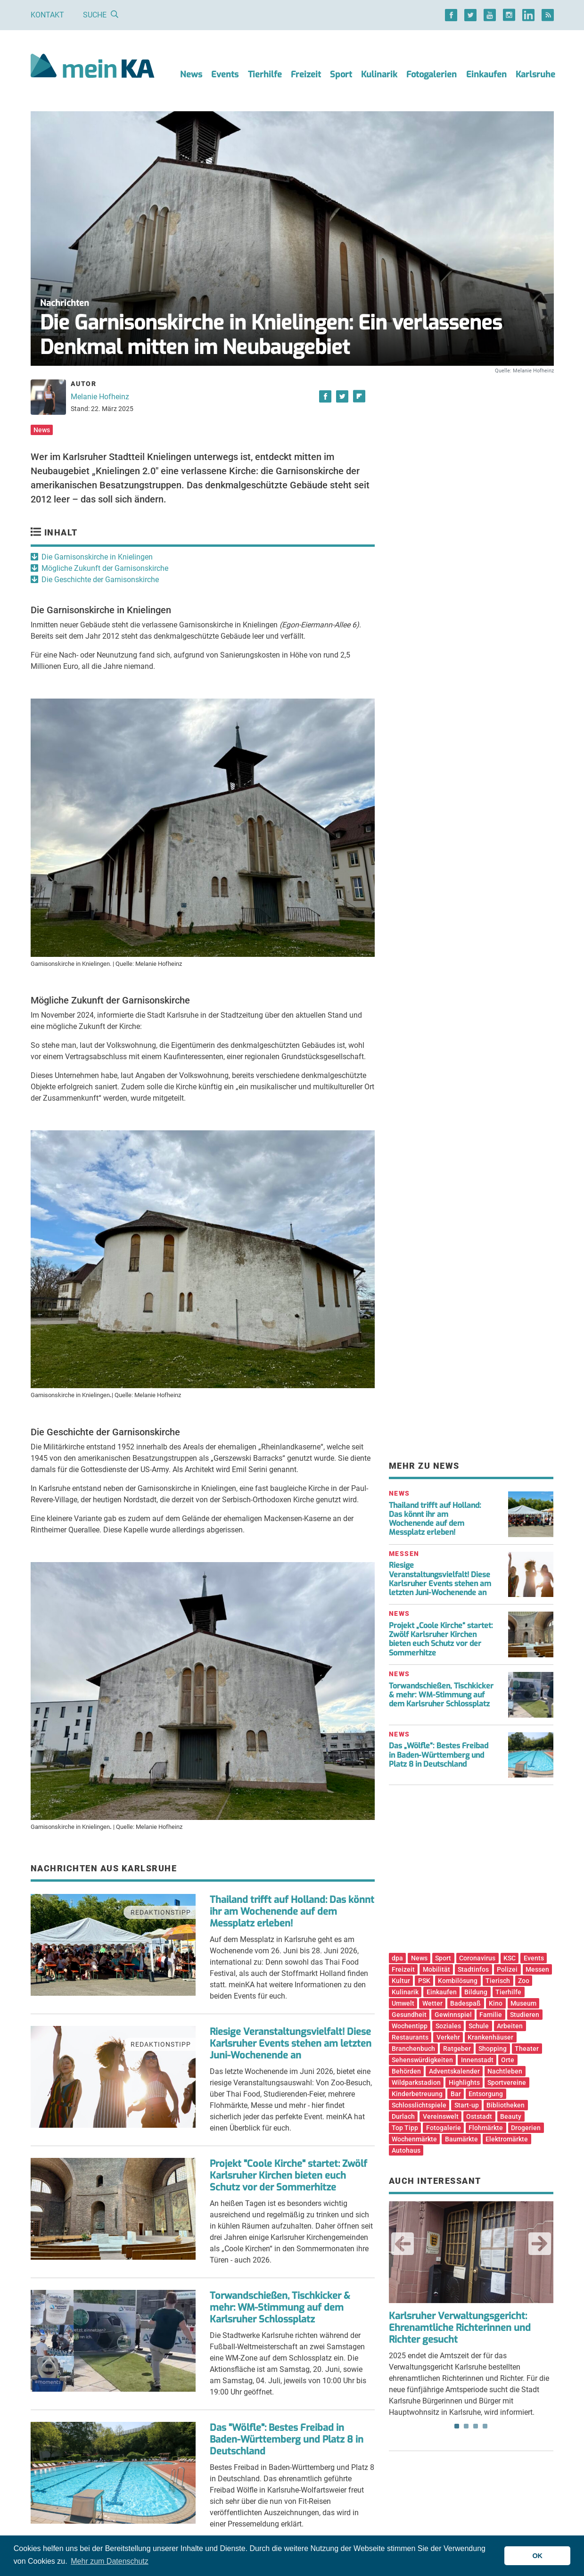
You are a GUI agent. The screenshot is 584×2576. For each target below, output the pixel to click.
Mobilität (436, 1969)
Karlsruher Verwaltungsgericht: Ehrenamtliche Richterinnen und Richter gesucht (460, 2328)
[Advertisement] (471, 463)
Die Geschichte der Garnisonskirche (100, 579)
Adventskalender (454, 2071)
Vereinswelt (441, 2116)
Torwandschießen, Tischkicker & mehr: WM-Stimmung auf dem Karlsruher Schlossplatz (280, 2307)
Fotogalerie (443, 2128)
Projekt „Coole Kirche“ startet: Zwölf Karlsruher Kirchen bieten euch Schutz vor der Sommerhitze (441, 1639)
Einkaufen (486, 74)
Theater (527, 2048)
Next (539, 2243)
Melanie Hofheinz (100, 396)
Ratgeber (457, 2048)
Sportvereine (506, 2082)
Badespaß (465, 2003)
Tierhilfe (265, 74)
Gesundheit (409, 2014)
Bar (456, 2094)
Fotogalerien (431, 74)
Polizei (507, 1969)
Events (225, 74)
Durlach (403, 2116)
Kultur (401, 1980)
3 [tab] (475, 2426)
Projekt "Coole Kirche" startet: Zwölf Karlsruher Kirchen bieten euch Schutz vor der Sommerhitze (288, 2175)
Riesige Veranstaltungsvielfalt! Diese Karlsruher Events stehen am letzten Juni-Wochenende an (290, 2043)
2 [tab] (466, 2426)
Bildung (475, 1992)
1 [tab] (456, 2426)
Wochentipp (410, 2026)
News (191, 74)
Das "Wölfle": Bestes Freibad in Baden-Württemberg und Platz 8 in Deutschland (286, 2439)
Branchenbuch (413, 2048)
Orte (507, 2060)
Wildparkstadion (416, 2082)
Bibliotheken (505, 2105)
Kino (495, 2003)
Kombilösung (457, 1980)
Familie (490, 2014)
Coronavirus (477, 1958)
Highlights (464, 2082)
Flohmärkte (486, 2128)
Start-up (466, 2105)
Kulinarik (379, 74)
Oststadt (479, 2116)
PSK (424, 1980)
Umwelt (403, 2003)
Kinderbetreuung (417, 2094)
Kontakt (47, 14)
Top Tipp (405, 2128)
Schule (479, 2026)
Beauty (510, 2116)
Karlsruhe (535, 74)
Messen (537, 1969)
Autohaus (406, 2150)
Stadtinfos (473, 1969)
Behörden (406, 2071)
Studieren (524, 2014)
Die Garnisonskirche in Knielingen (97, 556)
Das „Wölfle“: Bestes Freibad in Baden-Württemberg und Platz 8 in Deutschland (438, 1755)
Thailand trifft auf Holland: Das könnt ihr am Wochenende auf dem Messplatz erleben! (292, 1911)
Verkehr (448, 2037)
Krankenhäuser (490, 2037)
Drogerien (526, 2128)
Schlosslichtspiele (419, 2105)
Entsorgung (486, 2094)
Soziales (448, 2026)
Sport (341, 74)
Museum (523, 2003)
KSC (509, 1958)
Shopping (492, 2048)
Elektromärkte (506, 2139)
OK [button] (537, 2556)
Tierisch (497, 1980)
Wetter (432, 2003)
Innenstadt (477, 2060)
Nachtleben (504, 2071)
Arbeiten (510, 2026)
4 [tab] (485, 2426)
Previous (402, 2243)
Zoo (523, 1980)
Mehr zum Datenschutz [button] (109, 2561)
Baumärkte (461, 2139)
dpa (397, 1958)
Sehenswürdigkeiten (422, 2060)
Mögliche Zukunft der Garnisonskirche (104, 568)
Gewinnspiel (453, 2014)
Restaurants (410, 2037)
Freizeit (306, 74)
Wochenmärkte (414, 2139)
